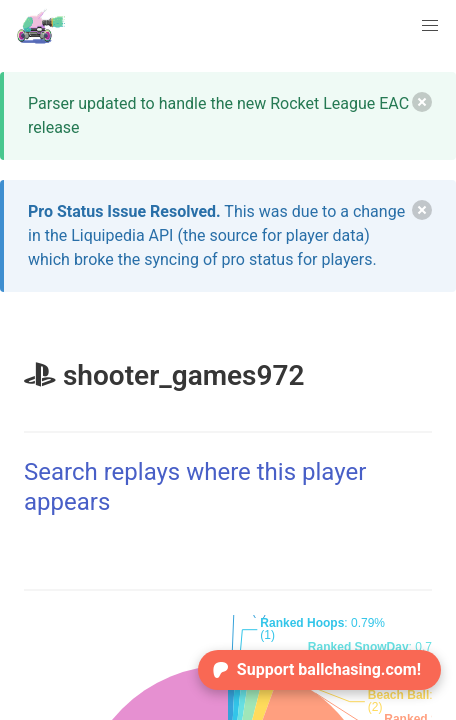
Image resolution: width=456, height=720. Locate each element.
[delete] (422, 102)
